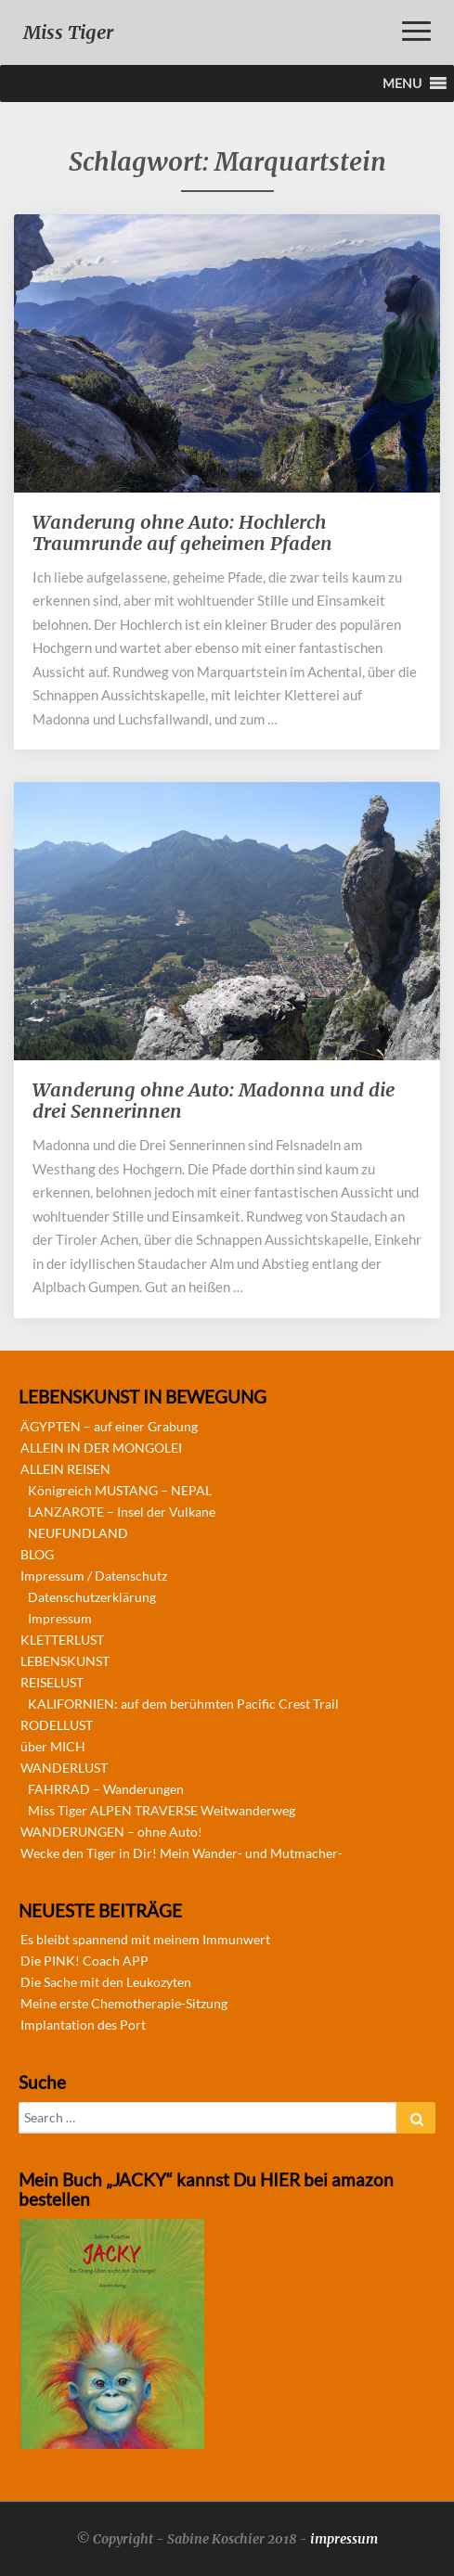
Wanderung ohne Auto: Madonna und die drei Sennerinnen (213, 1100)
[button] (402, 83)
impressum (344, 2539)
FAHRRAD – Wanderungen (106, 1789)
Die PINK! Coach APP (84, 1960)
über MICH (52, 1746)
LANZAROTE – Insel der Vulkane (121, 1511)
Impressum (60, 1618)
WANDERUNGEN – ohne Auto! (111, 1831)
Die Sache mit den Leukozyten (105, 1982)
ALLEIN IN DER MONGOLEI (101, 1447)
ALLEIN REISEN (65, 1469)
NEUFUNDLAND (78, 1533)
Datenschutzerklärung (92, 1597)
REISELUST (52, 1682)
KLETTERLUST (62, 1639)
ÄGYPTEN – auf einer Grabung (109, 1426)
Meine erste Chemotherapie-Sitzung (123, 2003)
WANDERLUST (64, 1767)
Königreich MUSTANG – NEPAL (120, 1490)
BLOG (37, 1554)
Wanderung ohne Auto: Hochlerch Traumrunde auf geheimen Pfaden (182, 532)
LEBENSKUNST (65, 1661)
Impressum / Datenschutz (93, 1575)
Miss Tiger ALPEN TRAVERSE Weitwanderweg (161, 1810)
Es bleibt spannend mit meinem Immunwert (145, 1939)
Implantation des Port (83, 2024)
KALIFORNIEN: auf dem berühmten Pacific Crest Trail (183, 1703)
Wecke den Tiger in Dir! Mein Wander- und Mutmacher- (181, 1853)
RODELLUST (56, 1725)
